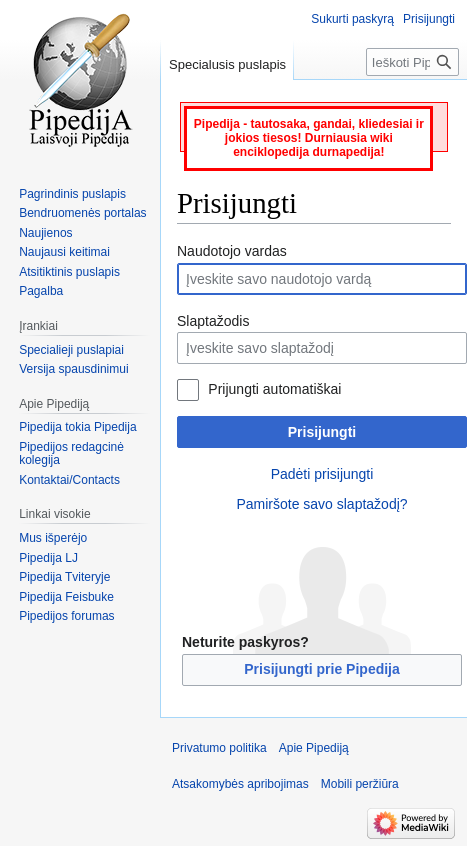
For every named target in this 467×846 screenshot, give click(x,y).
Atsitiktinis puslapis (69, 272)
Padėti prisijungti (322, 474)
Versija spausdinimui (73, 369)
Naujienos (45, 233)
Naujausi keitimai (64, 252)
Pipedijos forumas (66, 616)
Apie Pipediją (314, 748)
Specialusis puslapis (227, 64)
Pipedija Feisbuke (66, 597)
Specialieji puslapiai (71, 350)
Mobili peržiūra (360, 784)
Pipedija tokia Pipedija (77, 427)
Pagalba (41, 291)
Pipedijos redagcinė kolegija (71, 454)
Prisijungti (322, 432)
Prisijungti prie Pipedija (322, 669)
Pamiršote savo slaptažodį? (321, 504)
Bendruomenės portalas (82, 213)
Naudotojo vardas (232, 251)
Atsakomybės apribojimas (240, 784)
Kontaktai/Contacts (69, 480)
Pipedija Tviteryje (64, 577)
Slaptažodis (213, 321)
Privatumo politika (219, 748)
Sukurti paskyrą (352, 19)
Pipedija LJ (48, 558)
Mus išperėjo (53, 538)
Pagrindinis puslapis (72, 194)
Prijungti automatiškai (274, 389)
